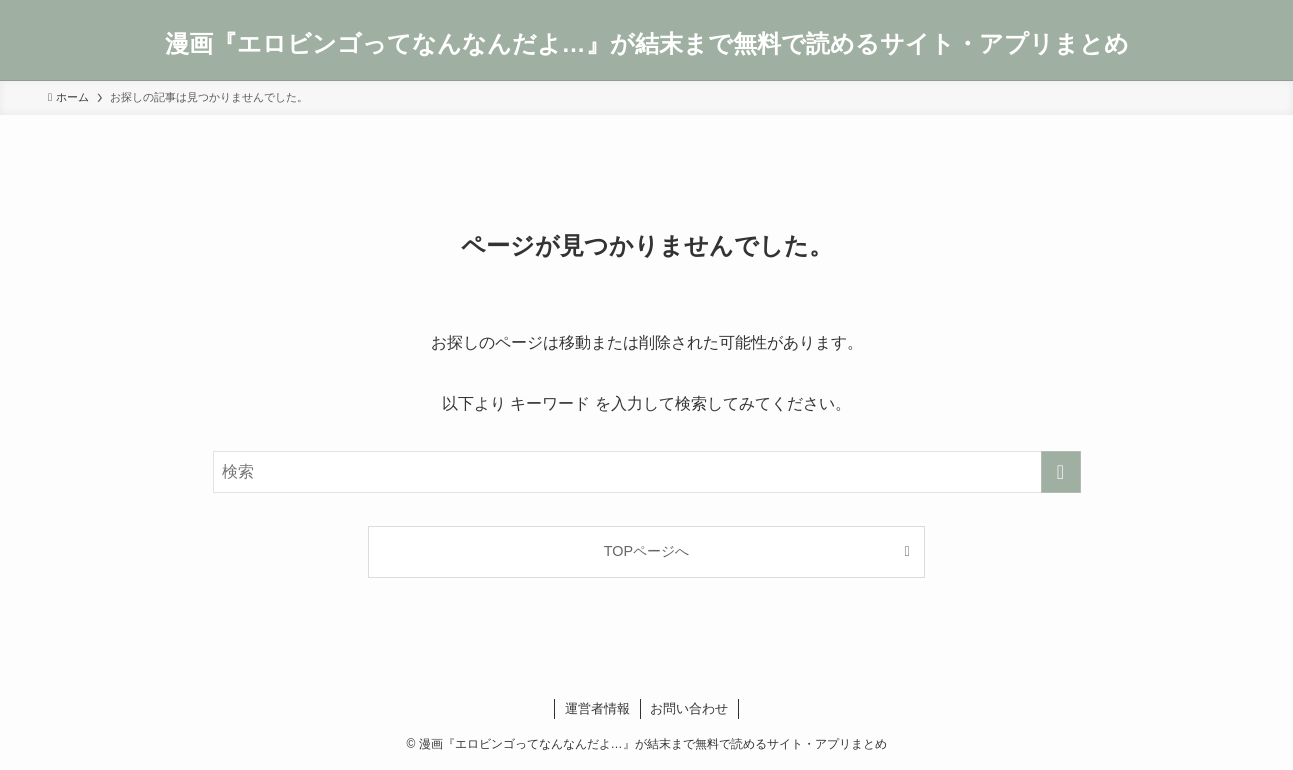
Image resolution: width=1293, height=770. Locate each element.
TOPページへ (646, 551)
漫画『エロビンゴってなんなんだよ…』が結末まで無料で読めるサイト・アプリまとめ (647, 44)
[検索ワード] (647, 472)
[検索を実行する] (1061, 472)
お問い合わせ (689, 708)
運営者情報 (597, 708)
